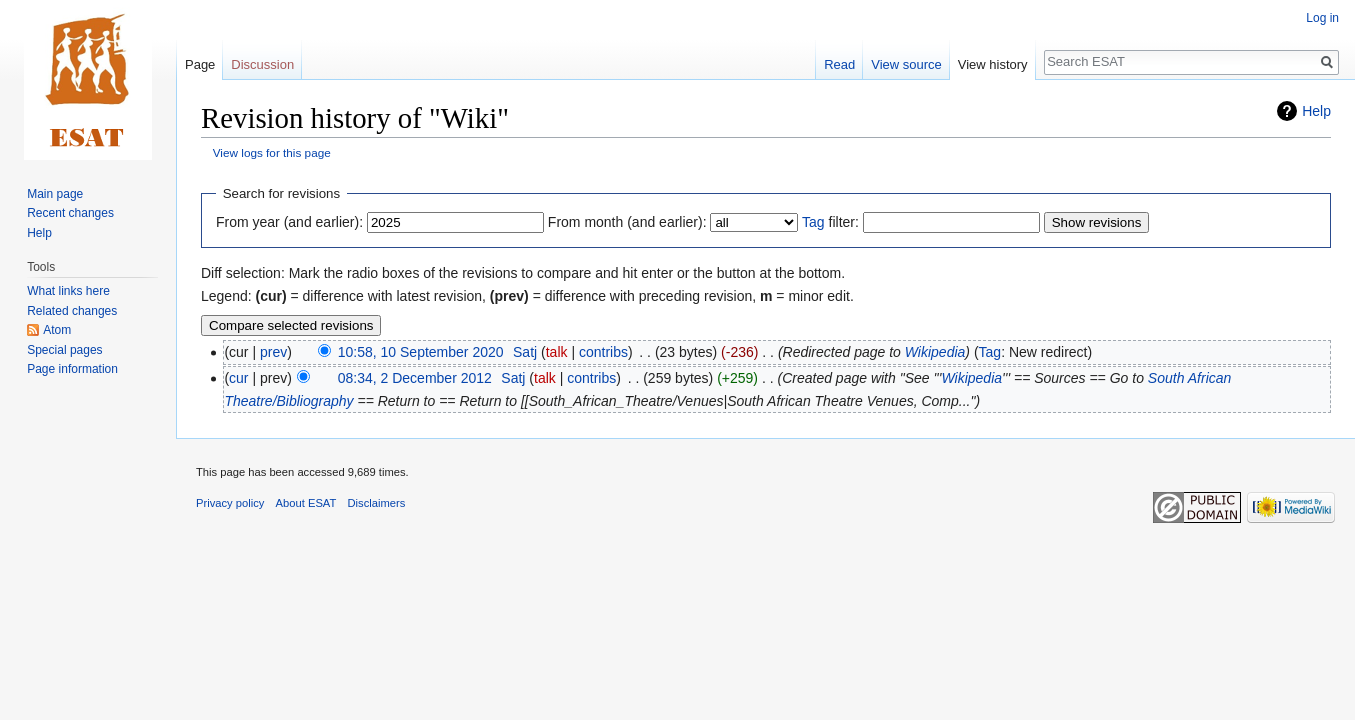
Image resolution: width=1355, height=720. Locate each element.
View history (993, 64)
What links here (68, 291)
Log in (1322, 18)
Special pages (64, 350)
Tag (813, 222)
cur (238, 378)
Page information (72, 369)
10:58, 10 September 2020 (421, 352)
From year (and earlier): (289, 222)
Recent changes (70, 213)
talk (557, 352)
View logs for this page (272, 152)
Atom (57, 330)
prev (273, 352)
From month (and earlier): (627, 222)
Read (839, 64)
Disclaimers (377, 503)
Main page (55, 194)
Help (1316, 111)
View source (906, 64)
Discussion (262, 64)
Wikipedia (935, 352)
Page (200, 64)
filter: (830, 222)
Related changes (72, 311)
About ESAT (306, 503)
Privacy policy (230, 503)
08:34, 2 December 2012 (415, 378)
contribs (603, 352)
